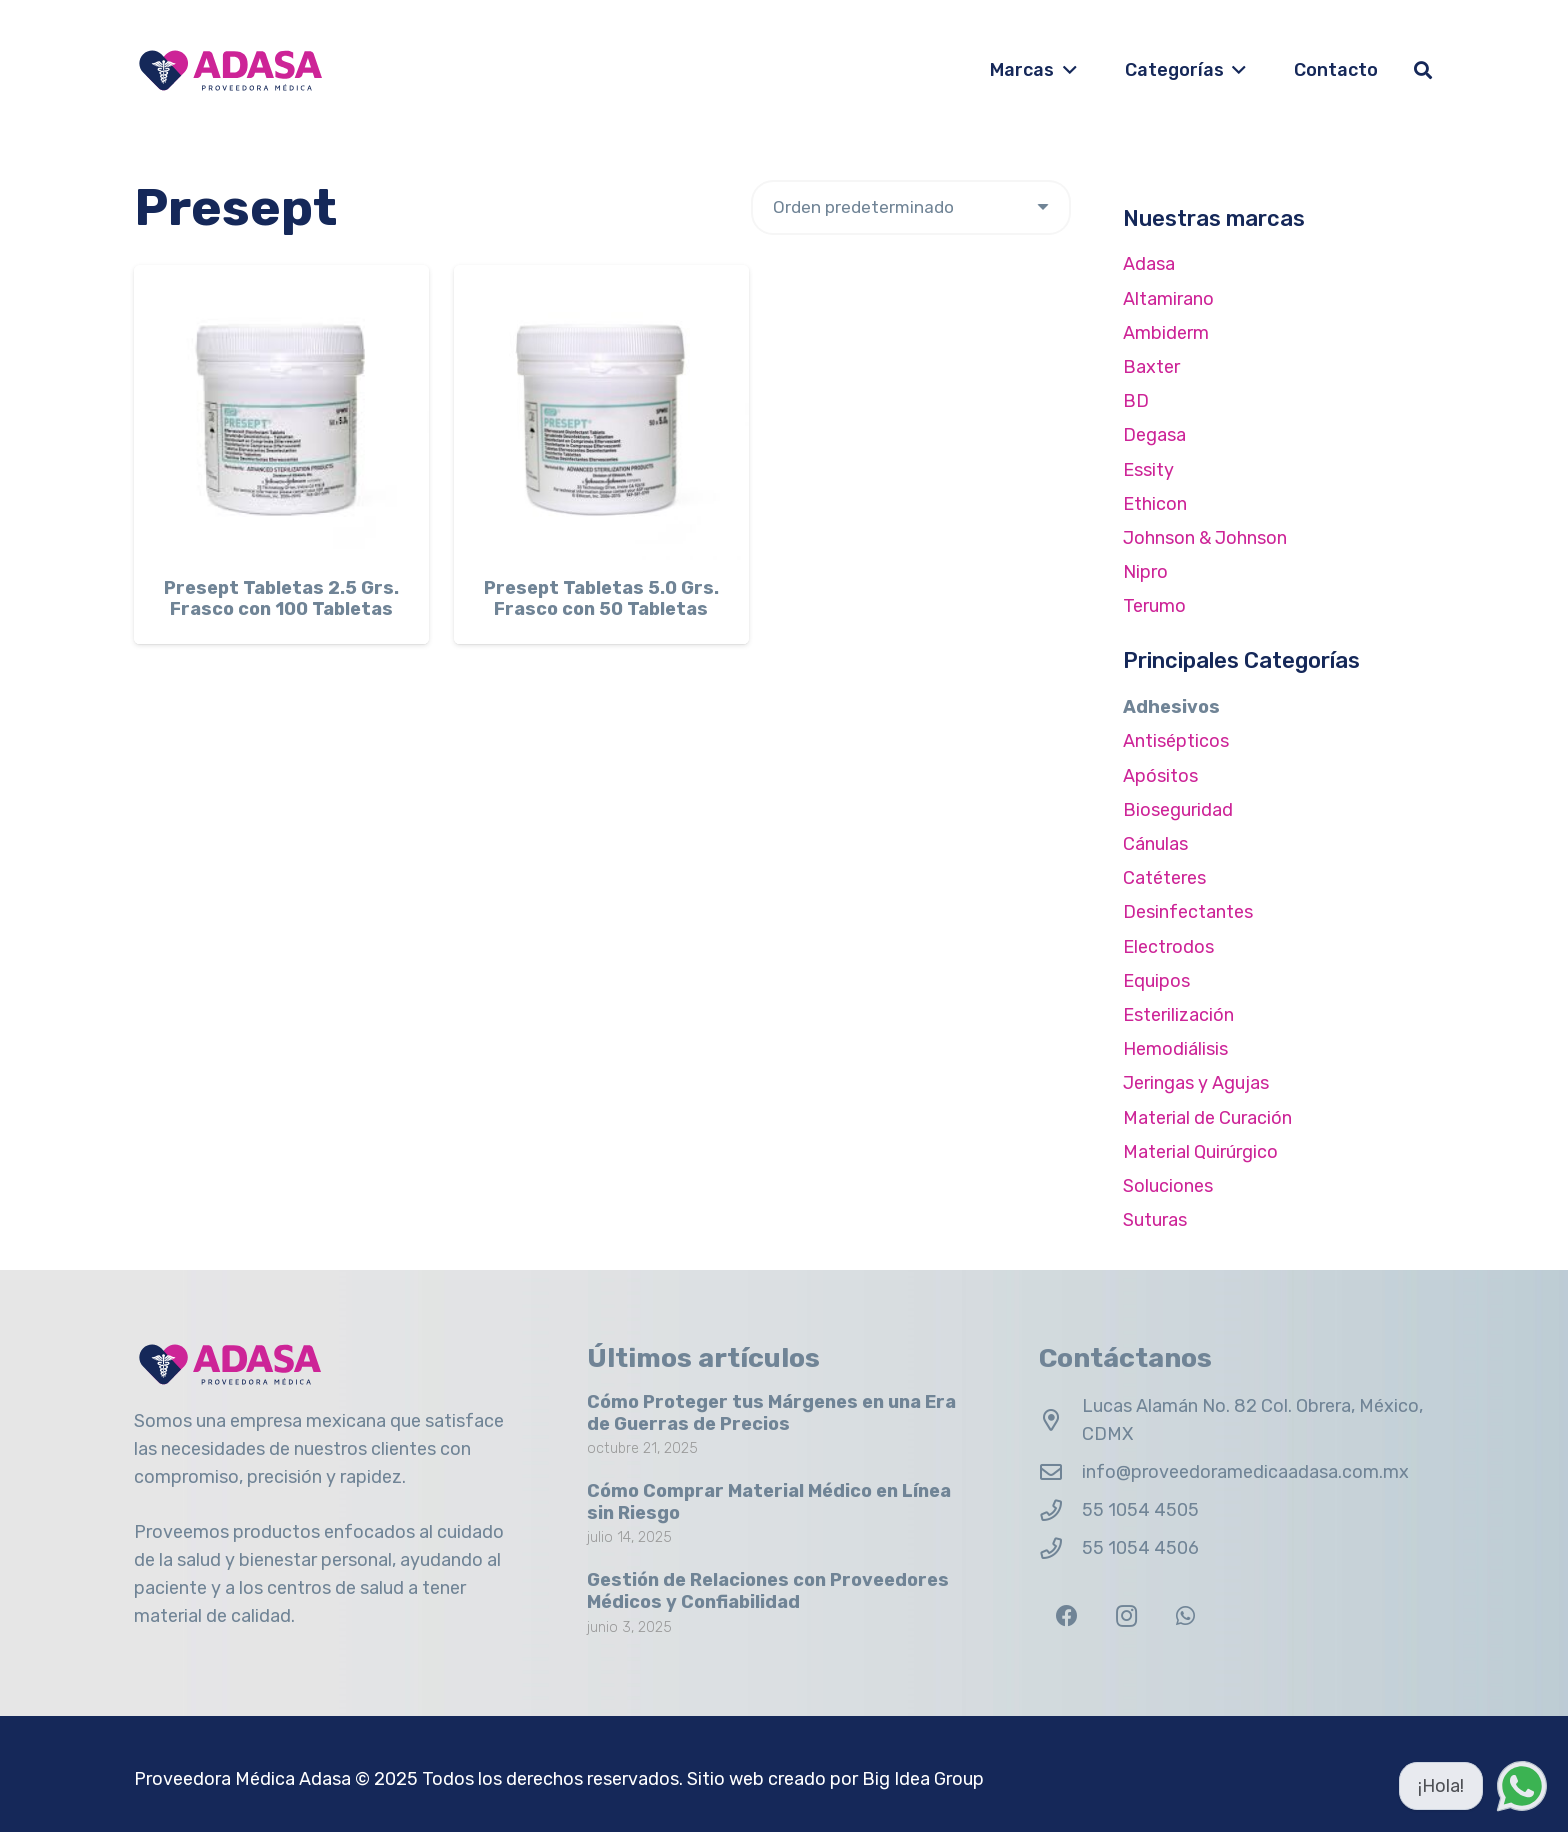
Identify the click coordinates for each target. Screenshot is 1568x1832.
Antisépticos (1176, 741)
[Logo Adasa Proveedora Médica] (230, 70)
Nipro (1145, 572)
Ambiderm (1166, 333)
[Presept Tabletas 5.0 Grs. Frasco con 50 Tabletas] (601, 412)
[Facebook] (1066, 1616)
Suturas (1155, 1220)
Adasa (1149, 264)
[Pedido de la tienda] (911, 207)
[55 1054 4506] (1060, 1549)
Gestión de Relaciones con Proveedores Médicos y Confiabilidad (768, 1592)
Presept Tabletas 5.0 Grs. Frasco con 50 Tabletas (601, 599)
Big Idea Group (923, 1779)
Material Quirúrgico (1200, 1152)
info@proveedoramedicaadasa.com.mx (1245, 1472)
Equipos (1156, 981)
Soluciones (1168, 1186)
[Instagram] (1126, 1616)
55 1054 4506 (1140, 1548)
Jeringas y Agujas (1196, 1083)
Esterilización (1178, 1015)
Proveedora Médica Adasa (242, 1779)
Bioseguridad (1178, 810)
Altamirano (1168, 299)
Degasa (1154, 435)
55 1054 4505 (1140, 1510)
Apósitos (1160, 776)
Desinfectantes (1188, 912)
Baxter (1151, 367)
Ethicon (1155, 504)
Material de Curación (1207, 1118)
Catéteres (1164, 878)
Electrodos (1168, 947)
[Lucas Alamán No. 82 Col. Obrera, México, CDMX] (1060, 1421)
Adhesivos (1171, 707)
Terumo (1154, 606)
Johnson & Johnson (1205, 538)
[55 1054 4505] (1060, 1511)
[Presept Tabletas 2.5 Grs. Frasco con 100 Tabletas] (281, 412)
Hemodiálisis (1175, 1049)
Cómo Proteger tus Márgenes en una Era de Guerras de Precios (771, 1413)
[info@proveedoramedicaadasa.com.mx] (1060, 1473)
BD (1136, 401)
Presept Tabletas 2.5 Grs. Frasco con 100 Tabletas (281, 599)
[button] (1065, 70)
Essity (1148, 470)
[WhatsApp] (1185, 1616)
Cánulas (1155, 844)
